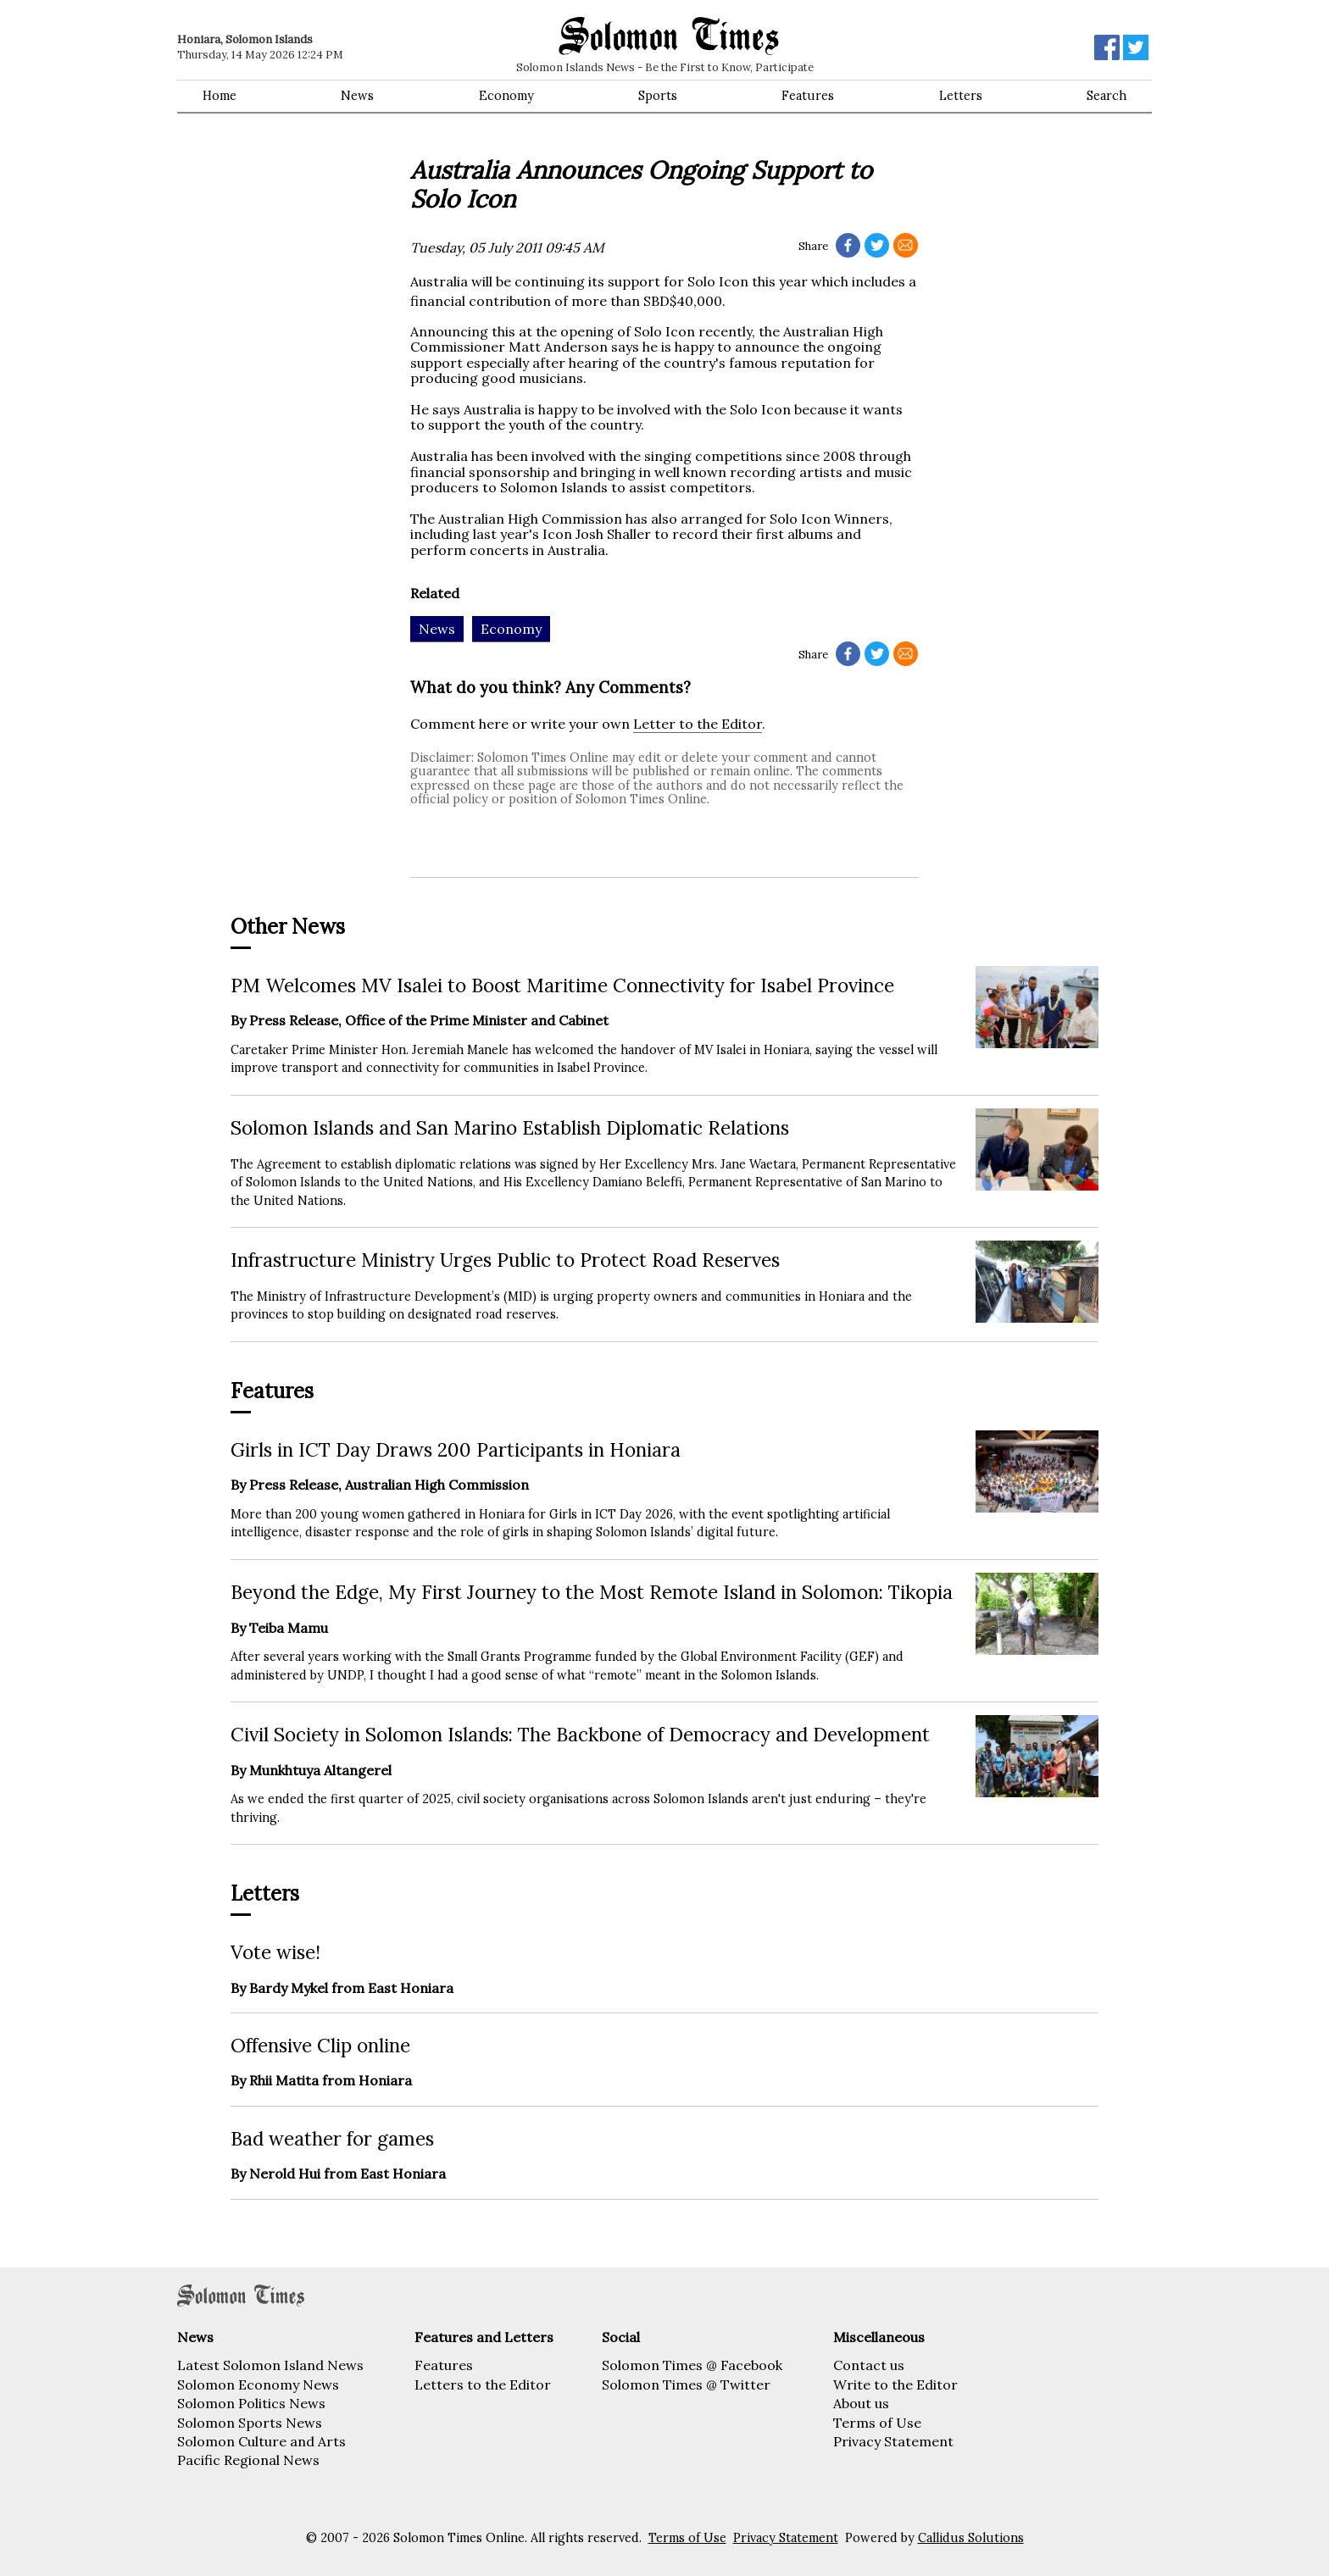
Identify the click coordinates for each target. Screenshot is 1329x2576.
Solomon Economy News (258, 2384)
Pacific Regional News (248, 2459)
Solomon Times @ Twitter (686, 2384)
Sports (657, 95)
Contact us (868, 2365)
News (357, 95)
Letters (960, 95)
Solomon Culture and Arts (261, 2441)
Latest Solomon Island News (270, 2365)
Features (807, 95)
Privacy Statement (893, 2441)
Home (219, 95)
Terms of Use (877, 2422)
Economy (506, 95)
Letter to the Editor (697, 723)
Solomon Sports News (249, 2422)
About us (861, 2403)
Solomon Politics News (251, 2403)
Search (1106, 95)
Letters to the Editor (482, 2384)
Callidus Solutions (971, 2537)
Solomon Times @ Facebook (692, 2365)
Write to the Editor (895, 2384)
